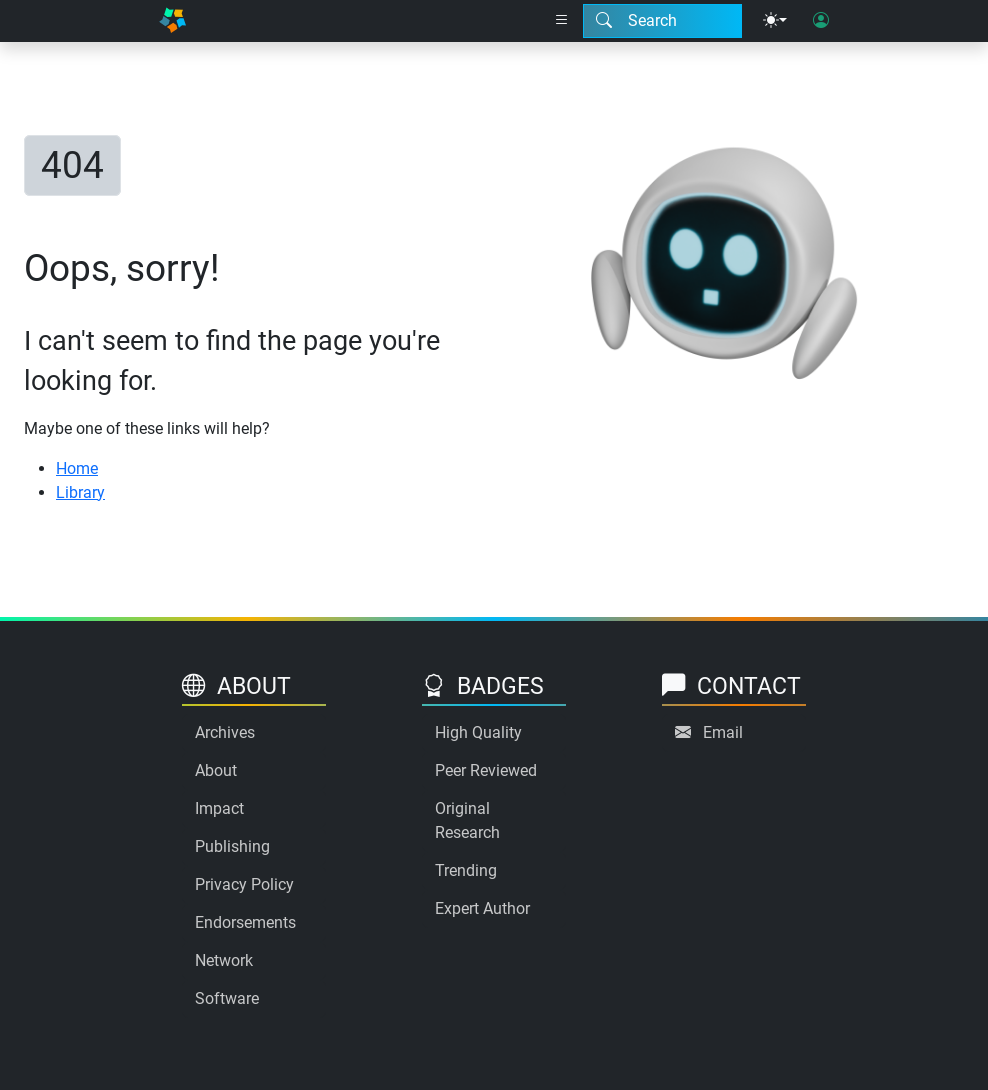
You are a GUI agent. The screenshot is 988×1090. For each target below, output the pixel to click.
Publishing (232, 846)
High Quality (478, 732)
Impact (219, 808)
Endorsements (245, 922)
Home (77, 468)
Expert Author (482, 908)
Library (80, 492)
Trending (466, 870)
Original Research (467, 820)
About (216, 770)
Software (227, 998)
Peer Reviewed (486, 770)
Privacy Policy (244, 884)
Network (224, 960)
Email (723, 732)
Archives (225, 732)
